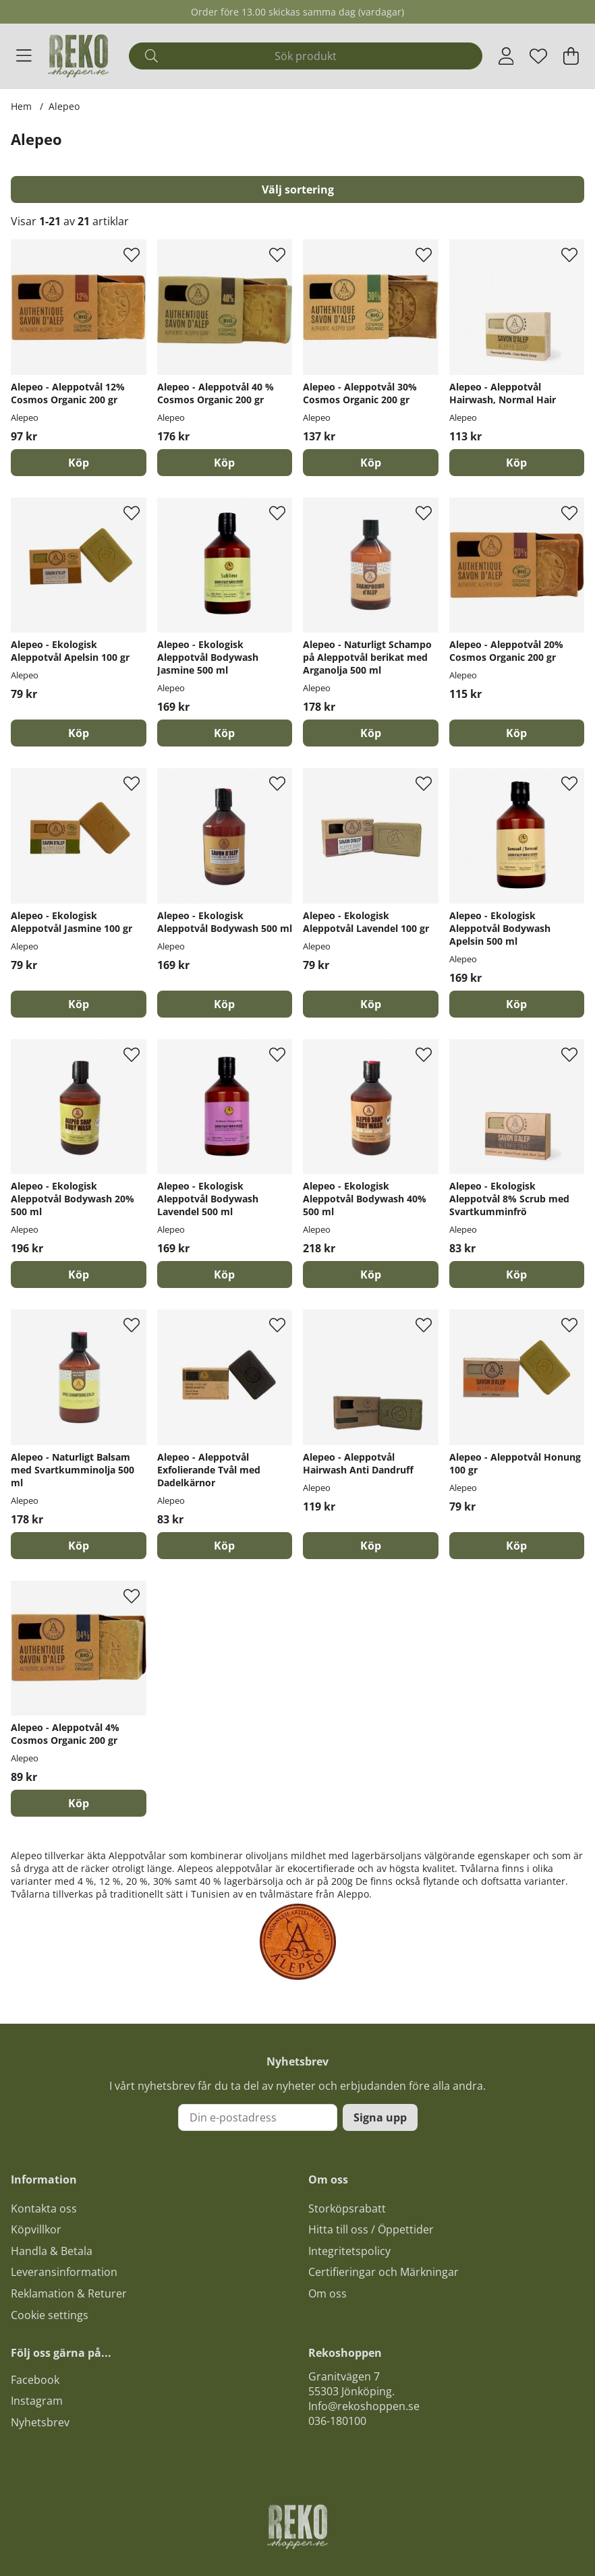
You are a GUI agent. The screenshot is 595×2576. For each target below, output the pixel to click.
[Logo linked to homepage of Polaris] (78, 56)
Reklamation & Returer (69, 2293)
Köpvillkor (36, 2229)
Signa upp (380, 2117)
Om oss (327, 2293)
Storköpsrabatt (347, 2208)
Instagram (37, 2400)
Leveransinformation (64, 2271)
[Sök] (305, 55)
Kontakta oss (44, 2208)
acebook (37, 2379)
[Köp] (78, 462)
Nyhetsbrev (40, 2422)
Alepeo (64, 106)
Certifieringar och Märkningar (383, 2271)
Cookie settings (49, 2315)
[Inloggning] (506, 56)
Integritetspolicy (349, 2251)
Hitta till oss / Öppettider (371, 2229)
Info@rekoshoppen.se (364, 2406)
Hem (21, 106)
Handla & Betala (51, 2251)
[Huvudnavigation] (24, 56)
